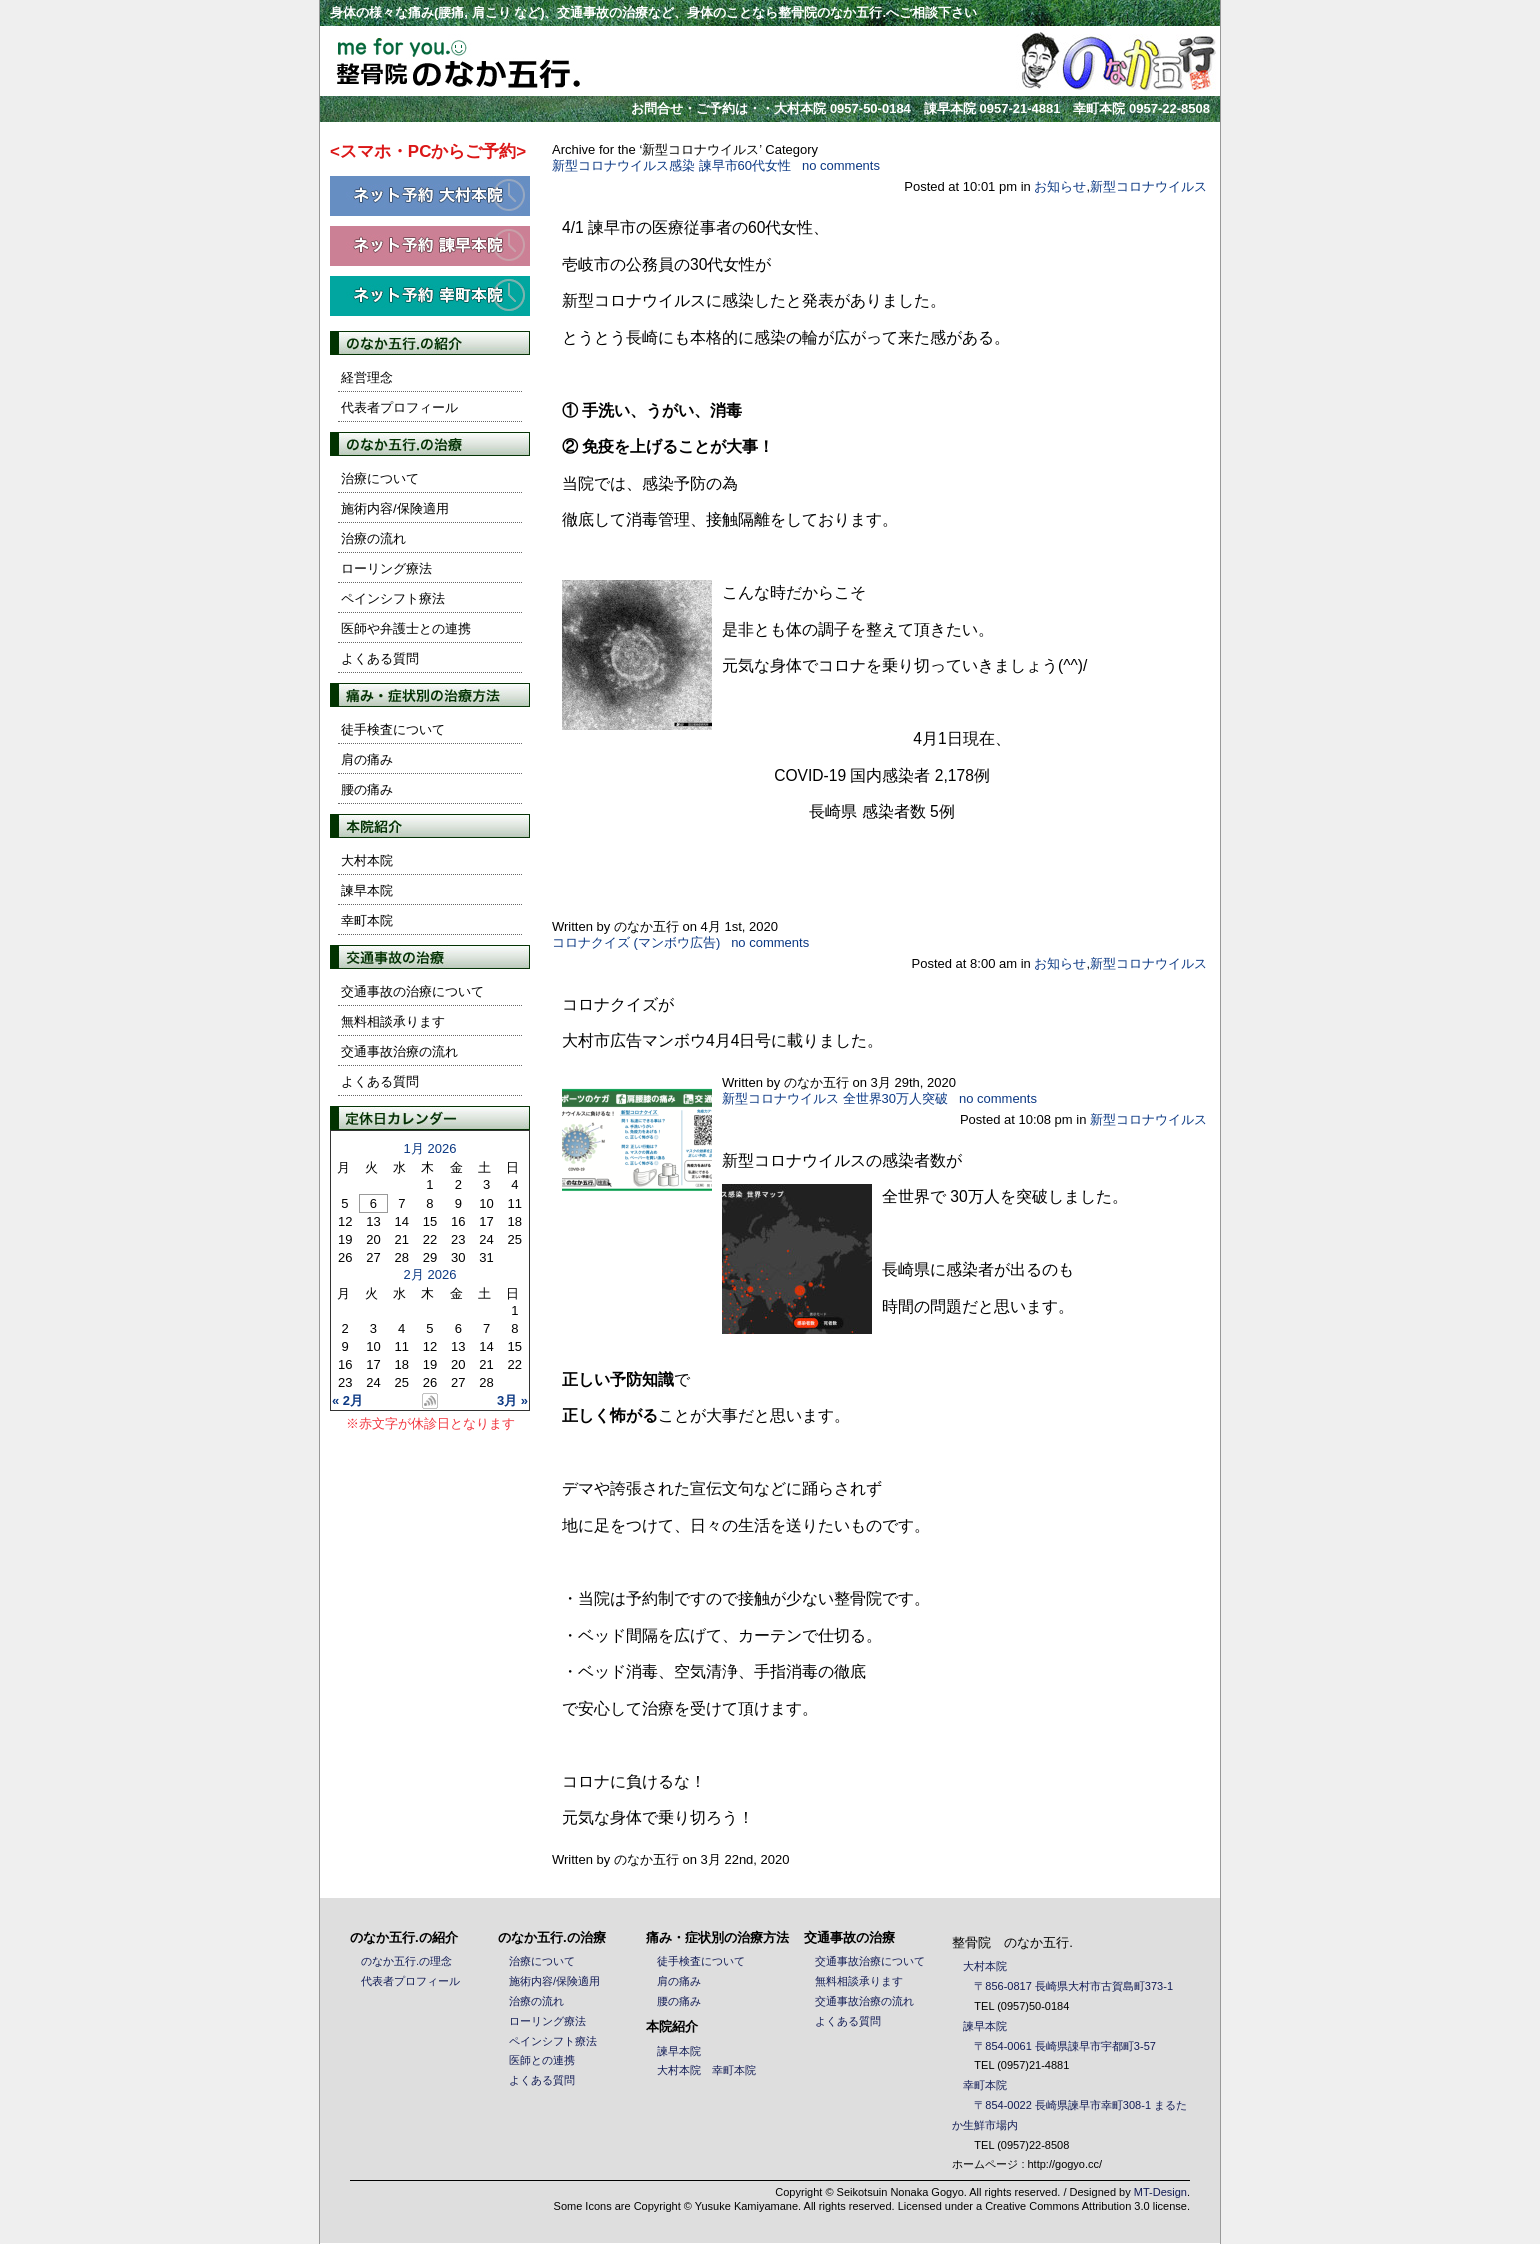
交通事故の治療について (412, 991)
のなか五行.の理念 (406, 1961)
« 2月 (347, 1400)
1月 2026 (430, 1148)
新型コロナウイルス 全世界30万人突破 (835, 1098)
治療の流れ (373, 538)
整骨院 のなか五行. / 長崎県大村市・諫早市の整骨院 (441, 61)
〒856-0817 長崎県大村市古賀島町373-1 (1073, 1986)
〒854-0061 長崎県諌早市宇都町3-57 (1065, 2046)
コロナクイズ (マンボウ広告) (636, 942)
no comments (841, 165)
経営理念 (367, 377)
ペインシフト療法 (393, 598)
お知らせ (1060, 186)
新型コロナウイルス (1148, 186)
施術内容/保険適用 (395, 508)
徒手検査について (393, 729)
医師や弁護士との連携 (406, 628)
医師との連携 (542, 2060)
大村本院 (367, 860)
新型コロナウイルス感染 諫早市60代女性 (671, 165)
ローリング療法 (386, 568)
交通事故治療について (870, 1961)
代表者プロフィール (399, 407)
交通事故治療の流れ (399, 1051)
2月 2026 (430, 1274)
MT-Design (1160, 2192)
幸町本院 (367, 920)
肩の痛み (367, 759)
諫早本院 (367, 890)
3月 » (512, 1400)
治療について (380, 478)
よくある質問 (380, 658)
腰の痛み (367, 789)
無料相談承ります (393, 1021)
